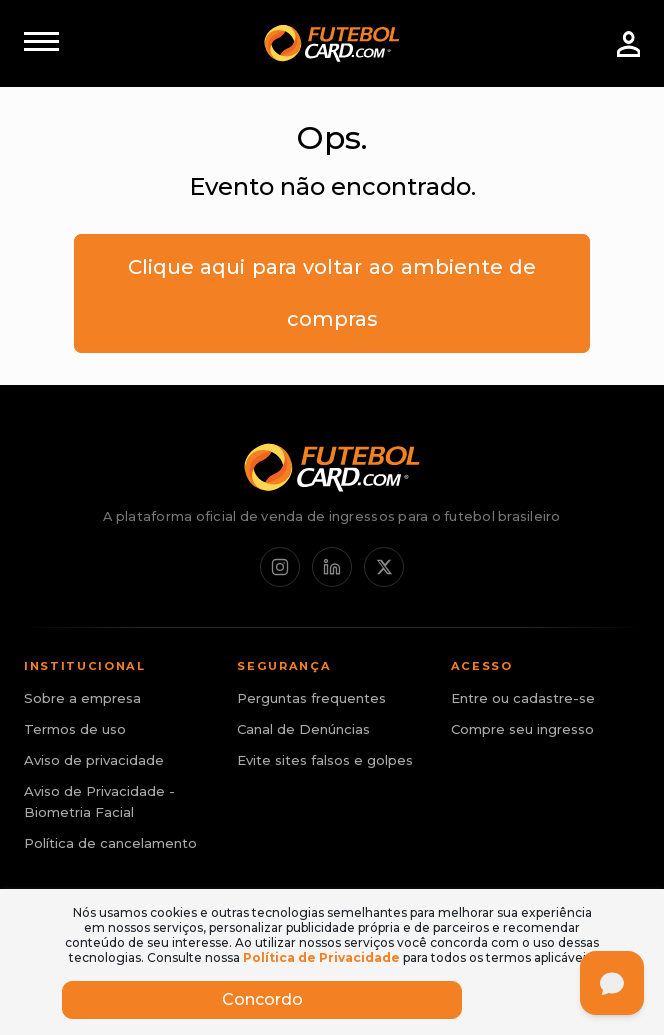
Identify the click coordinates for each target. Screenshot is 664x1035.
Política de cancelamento (110, 843)
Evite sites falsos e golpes (325, 760)
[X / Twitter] (384, 567)
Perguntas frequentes (311, 698)
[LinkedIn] (332, 567)
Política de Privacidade (321, 957)
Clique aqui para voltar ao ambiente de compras (332, 292)
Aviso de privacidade (94, 760)
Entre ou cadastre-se (523, 698)
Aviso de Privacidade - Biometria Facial (99, 801)
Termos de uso (75, 729)
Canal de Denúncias (303, 729)
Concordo (262, 999)
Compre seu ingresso (522, 729)
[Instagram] (280, 567)
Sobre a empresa (82, 698)
